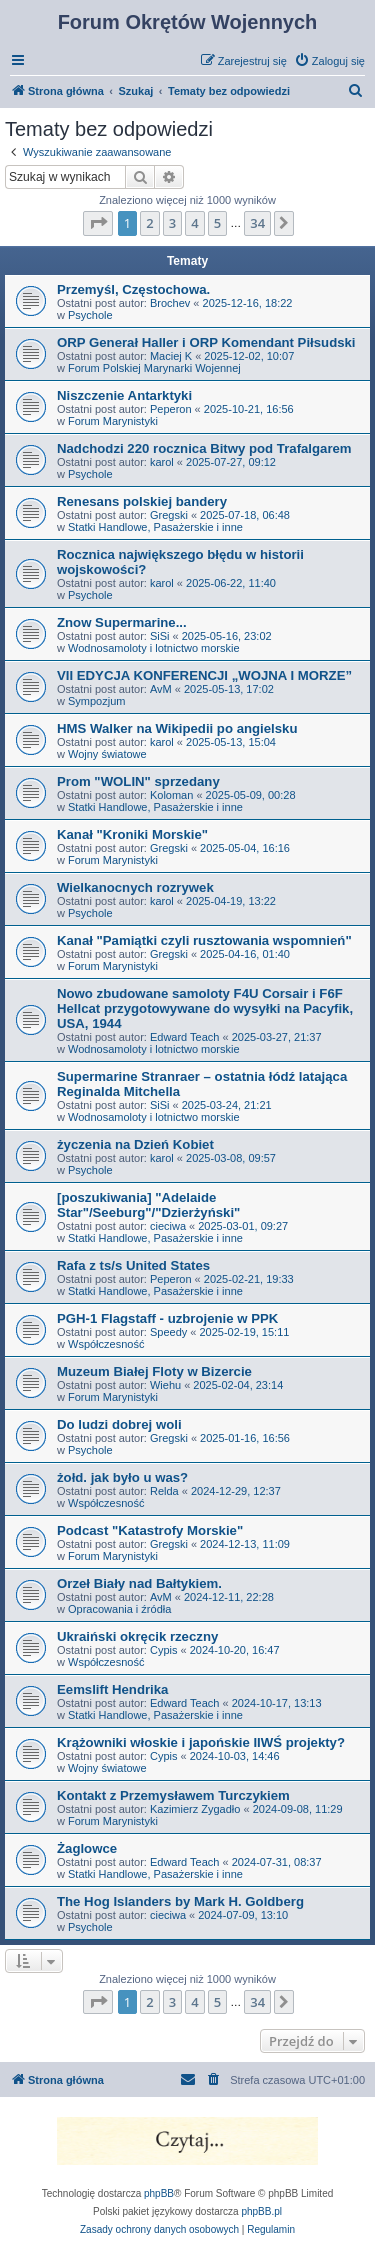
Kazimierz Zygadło (195, 1809)
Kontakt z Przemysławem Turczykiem (173, 1795)
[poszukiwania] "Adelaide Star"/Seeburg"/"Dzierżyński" (148, 1205)
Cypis (164, 1650)
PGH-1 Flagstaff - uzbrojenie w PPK (167, 1318)
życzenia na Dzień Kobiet (135, 1144)
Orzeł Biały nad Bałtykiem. (139, 1583)
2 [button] (149, 223)
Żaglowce (87, 1848)
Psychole (90, 315)
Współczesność (106, 1344)
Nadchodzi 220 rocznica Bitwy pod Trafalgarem (204, 448)
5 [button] (217, 223)
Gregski (169, 515)
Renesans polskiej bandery (142, 501)
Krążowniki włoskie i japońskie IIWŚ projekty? (201, 1742)
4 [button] (194, 223)
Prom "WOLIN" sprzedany (138, 781)
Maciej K (171, 356)
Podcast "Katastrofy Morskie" (150, 1530)
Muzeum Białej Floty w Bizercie (154, 1371)
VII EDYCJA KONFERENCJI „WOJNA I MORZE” (204, 675)
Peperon (171, 409)
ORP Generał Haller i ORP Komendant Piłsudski (206, 342)
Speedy (168, 1332)
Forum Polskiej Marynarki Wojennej (154, 368)
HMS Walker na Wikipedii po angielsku (177, 728)
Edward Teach (185, 1037)
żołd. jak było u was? (122, 1477)
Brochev (170, 303)
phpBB (159, 2193)
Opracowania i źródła (119, 1609)
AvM (161, 689)
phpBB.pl (261, 2211)
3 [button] (172, 223)
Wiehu (165, 1385)
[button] (98, 223)
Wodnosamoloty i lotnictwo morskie (154, 648)
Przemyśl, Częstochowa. (133, 289)
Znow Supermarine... (122, 622)
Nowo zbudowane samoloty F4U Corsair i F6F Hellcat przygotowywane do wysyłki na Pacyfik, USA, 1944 (205, 1008)
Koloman (171, 795)
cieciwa (168, 1226)
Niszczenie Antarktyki (124, 395)
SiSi (160, 636)
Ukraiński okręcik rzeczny (137, 1636)
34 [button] (257, 223)
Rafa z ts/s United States (133, 1265)
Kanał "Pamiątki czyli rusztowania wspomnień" (204, 940)
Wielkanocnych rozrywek (135, 887)
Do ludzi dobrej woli (119, 1424)
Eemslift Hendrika (112, 1689)
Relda (164, 1491)
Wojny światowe (107, 754)
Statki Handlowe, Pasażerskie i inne (155, 527)
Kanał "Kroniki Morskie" (132, 834)
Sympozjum (96, 701)
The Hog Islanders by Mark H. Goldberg (180, 1901)
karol (162, 462)
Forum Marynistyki (113, 421)
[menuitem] (329, 61)
